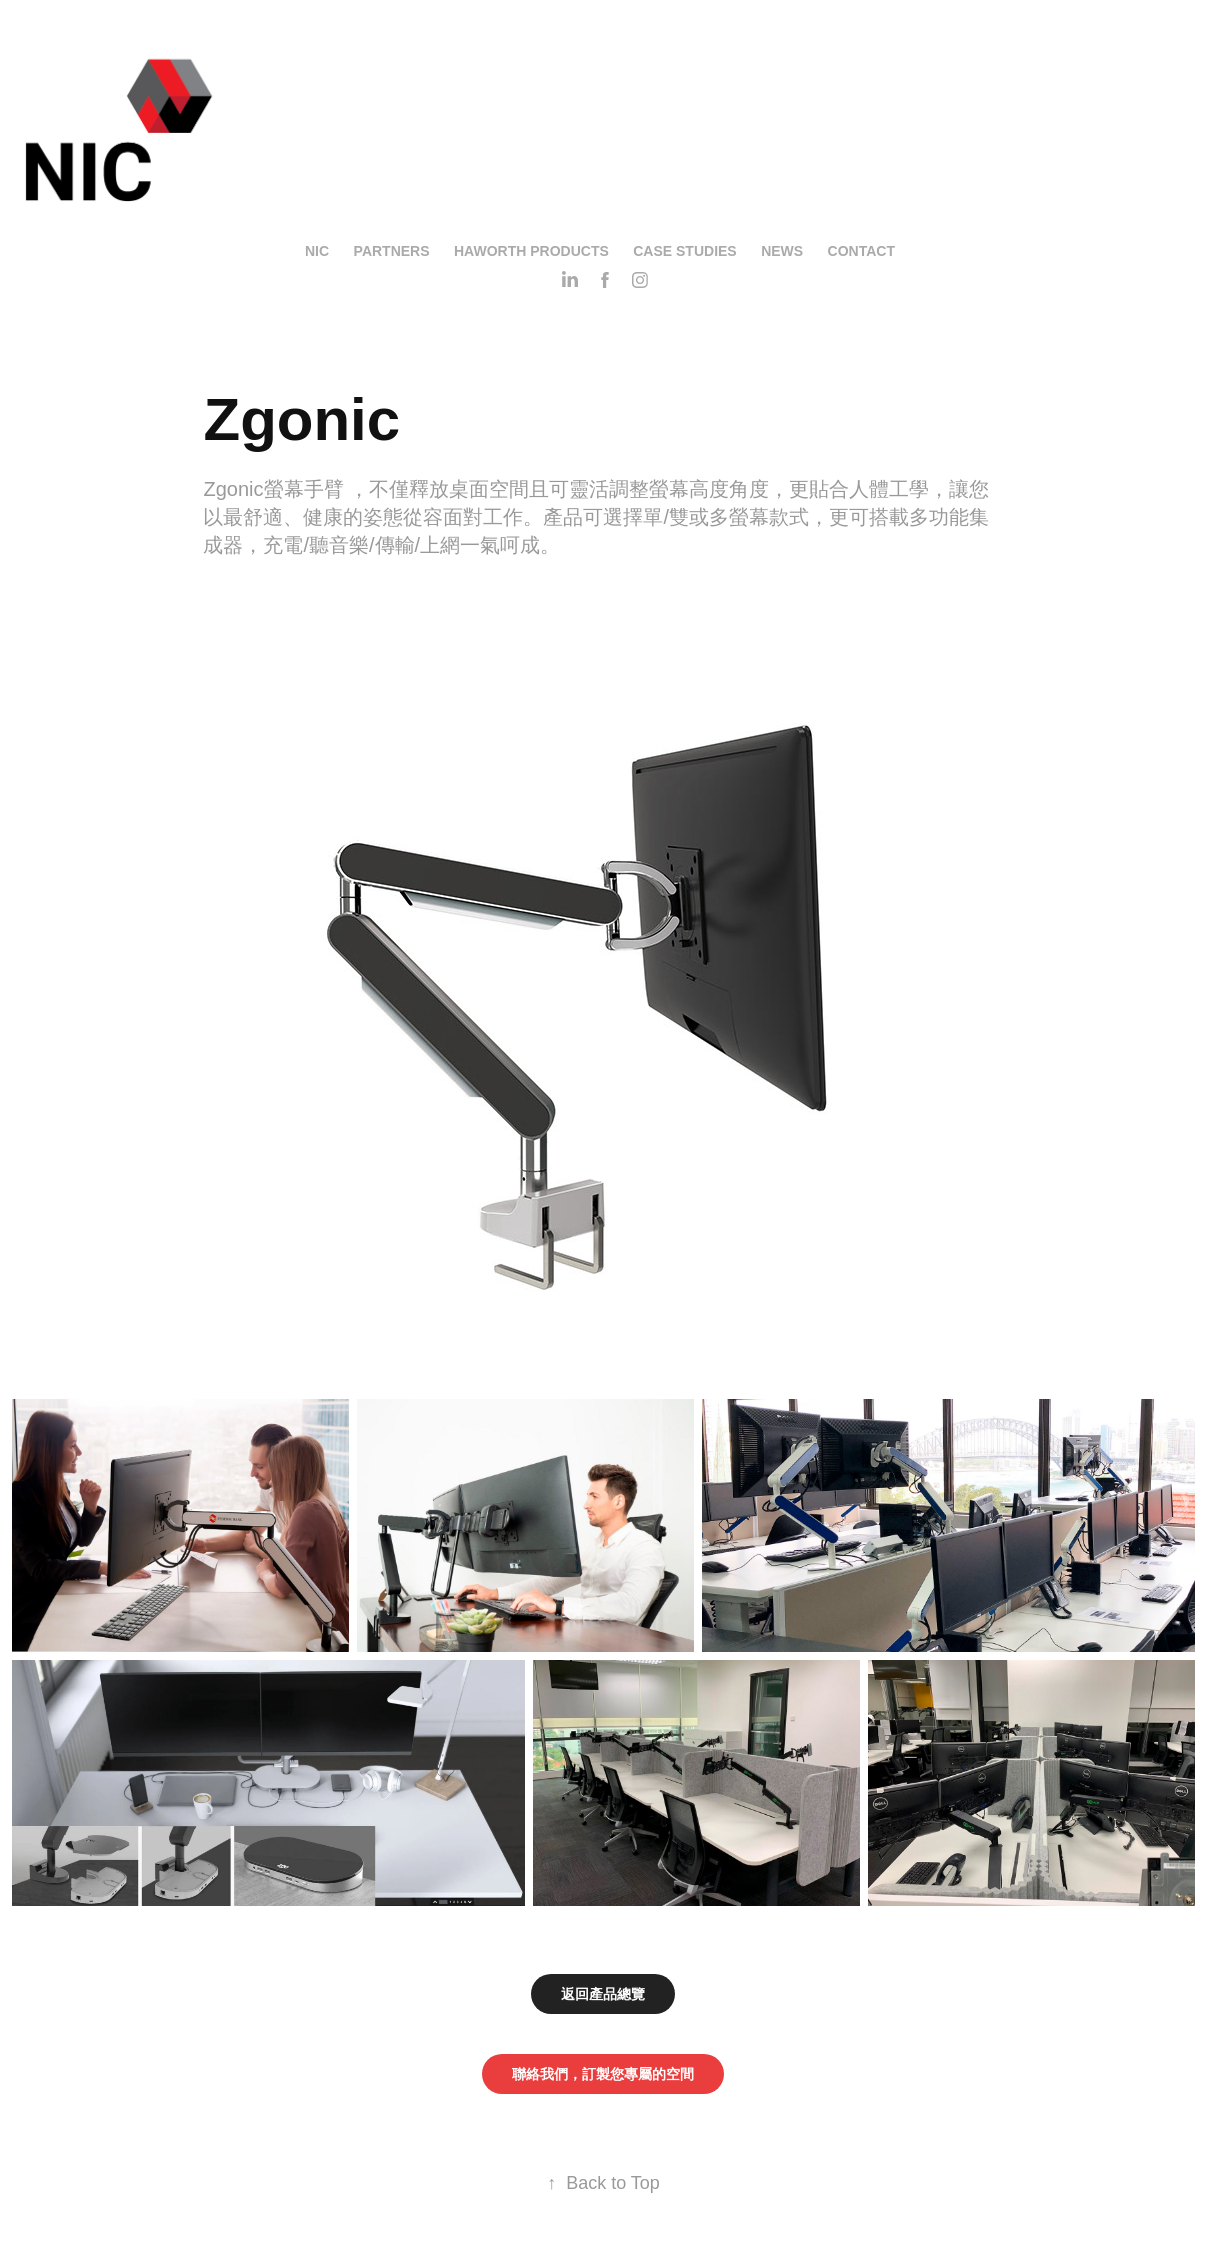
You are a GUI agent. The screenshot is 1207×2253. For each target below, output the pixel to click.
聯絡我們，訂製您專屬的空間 (603, 2074)
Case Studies (684, 251)
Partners (392, 251)
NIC (317, 251)
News (782, 251)
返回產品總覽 (603, 1994)
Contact (861, 251)
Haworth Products (531, 251)
